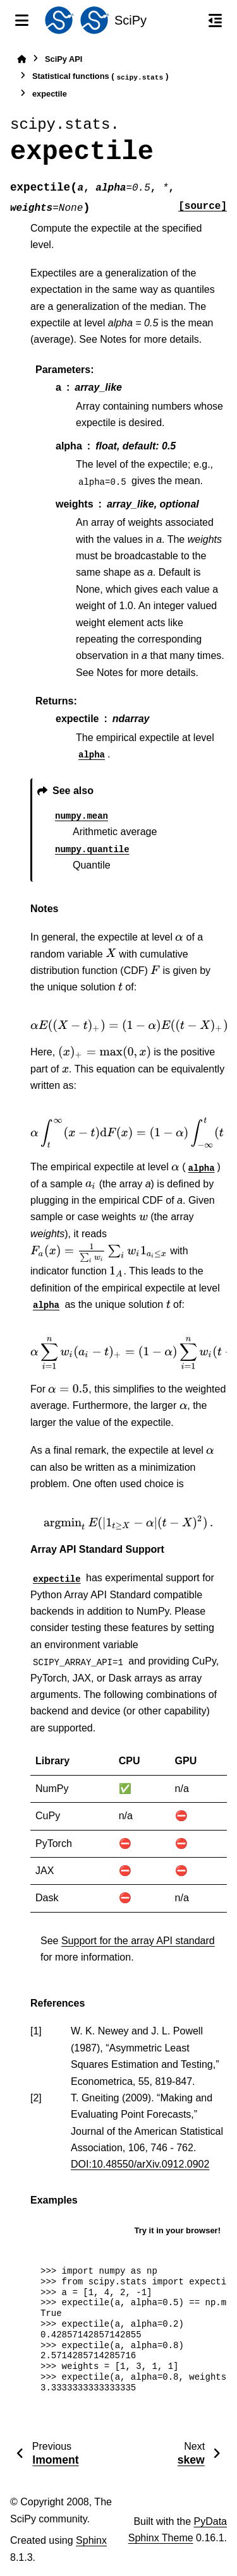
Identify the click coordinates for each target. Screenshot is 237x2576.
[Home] (21, 59)
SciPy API (63, 59)
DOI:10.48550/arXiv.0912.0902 (140, 2164)
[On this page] (215, 20)
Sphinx (91, 2540)
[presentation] (179, 937)
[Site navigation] (21, 20)
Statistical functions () (100, 76)
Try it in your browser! (177, 2230)
